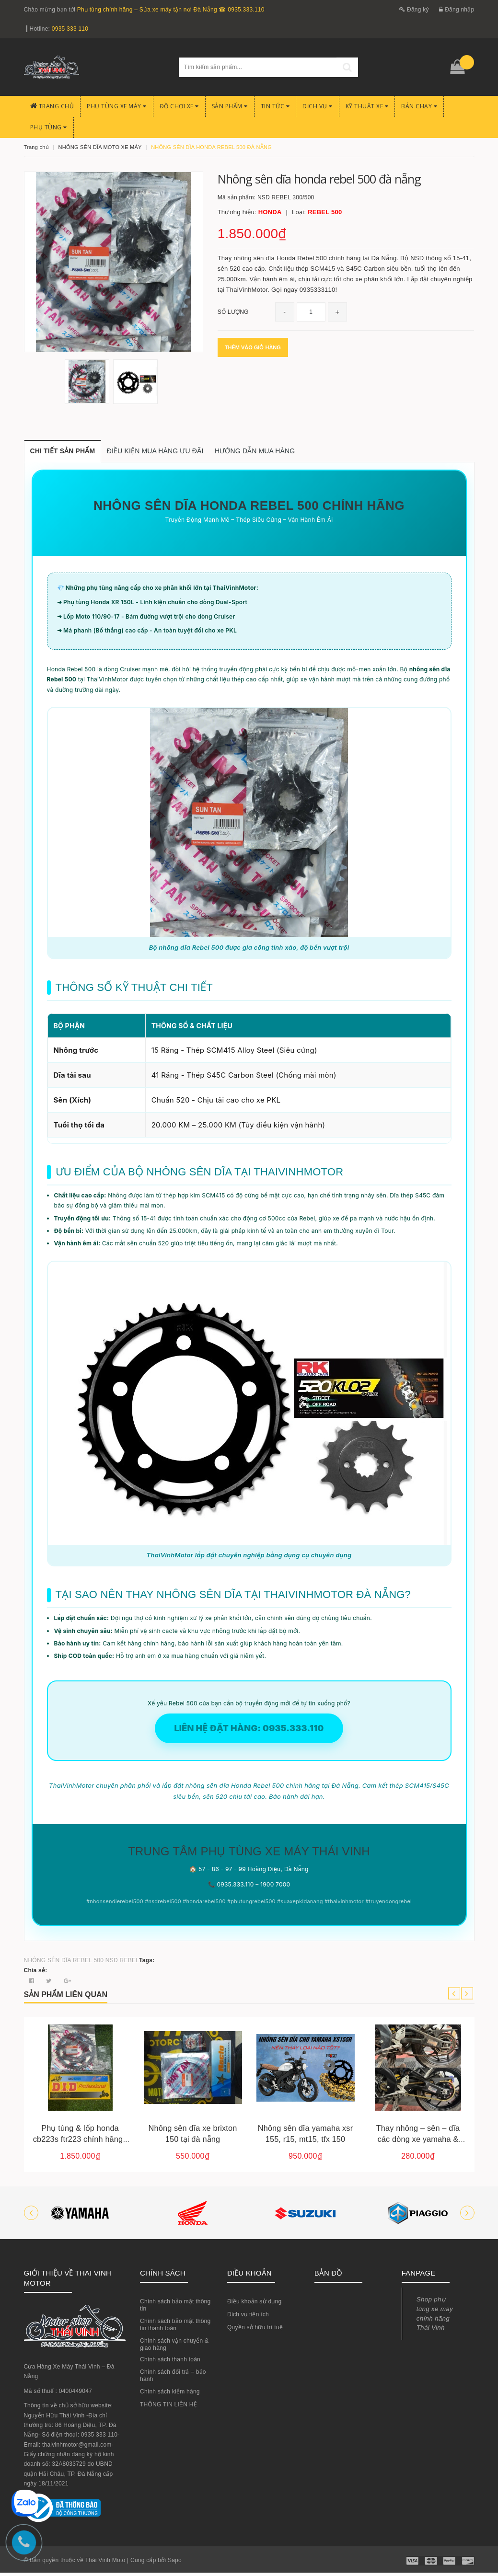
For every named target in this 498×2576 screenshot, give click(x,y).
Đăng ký (414, 9)
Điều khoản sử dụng (254, 2304)
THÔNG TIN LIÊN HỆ (168, 2407)
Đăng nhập (456, 9)
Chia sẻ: (35, 1973)
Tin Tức (275, 106)
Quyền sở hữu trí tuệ (255, 2330)
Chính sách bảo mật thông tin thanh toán (175, 2328)
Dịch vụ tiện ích (248, 2317)
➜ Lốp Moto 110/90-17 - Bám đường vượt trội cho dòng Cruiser (146, 619)
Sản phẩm (230, 106)
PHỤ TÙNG (48, 127)
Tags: (146, 1963)
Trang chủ (52, 106)
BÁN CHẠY (419, 106)
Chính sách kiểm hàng (170, 2395)
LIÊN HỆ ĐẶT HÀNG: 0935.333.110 (249, 1731)
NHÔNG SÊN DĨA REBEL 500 (64, 1963)
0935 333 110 (70, 28)
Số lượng (233, 312)
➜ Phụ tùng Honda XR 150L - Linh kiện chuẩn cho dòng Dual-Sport (152, 605)
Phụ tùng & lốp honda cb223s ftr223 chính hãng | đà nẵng (187, 2142)
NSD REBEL (122, 1963)
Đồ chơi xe (179, 106)
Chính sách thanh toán (170, 2362)
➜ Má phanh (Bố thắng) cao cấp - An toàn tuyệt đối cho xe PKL (147, 633)
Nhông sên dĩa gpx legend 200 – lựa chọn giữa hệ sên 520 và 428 (74, 2142)
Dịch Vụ (317, 106)
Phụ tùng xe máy (117, 106)
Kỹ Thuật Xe (367, 106)
